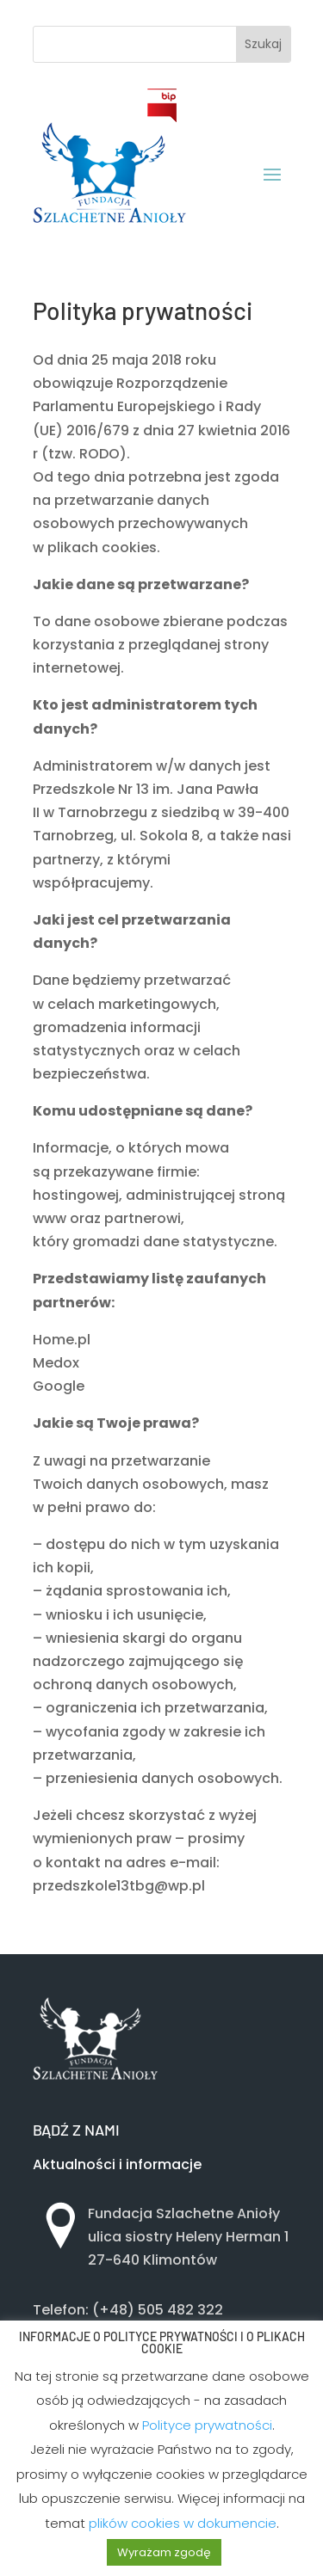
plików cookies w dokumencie (182, 2523)
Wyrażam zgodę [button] (164, 2552)
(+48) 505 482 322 (157, 2310)
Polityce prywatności (207, 2425)
